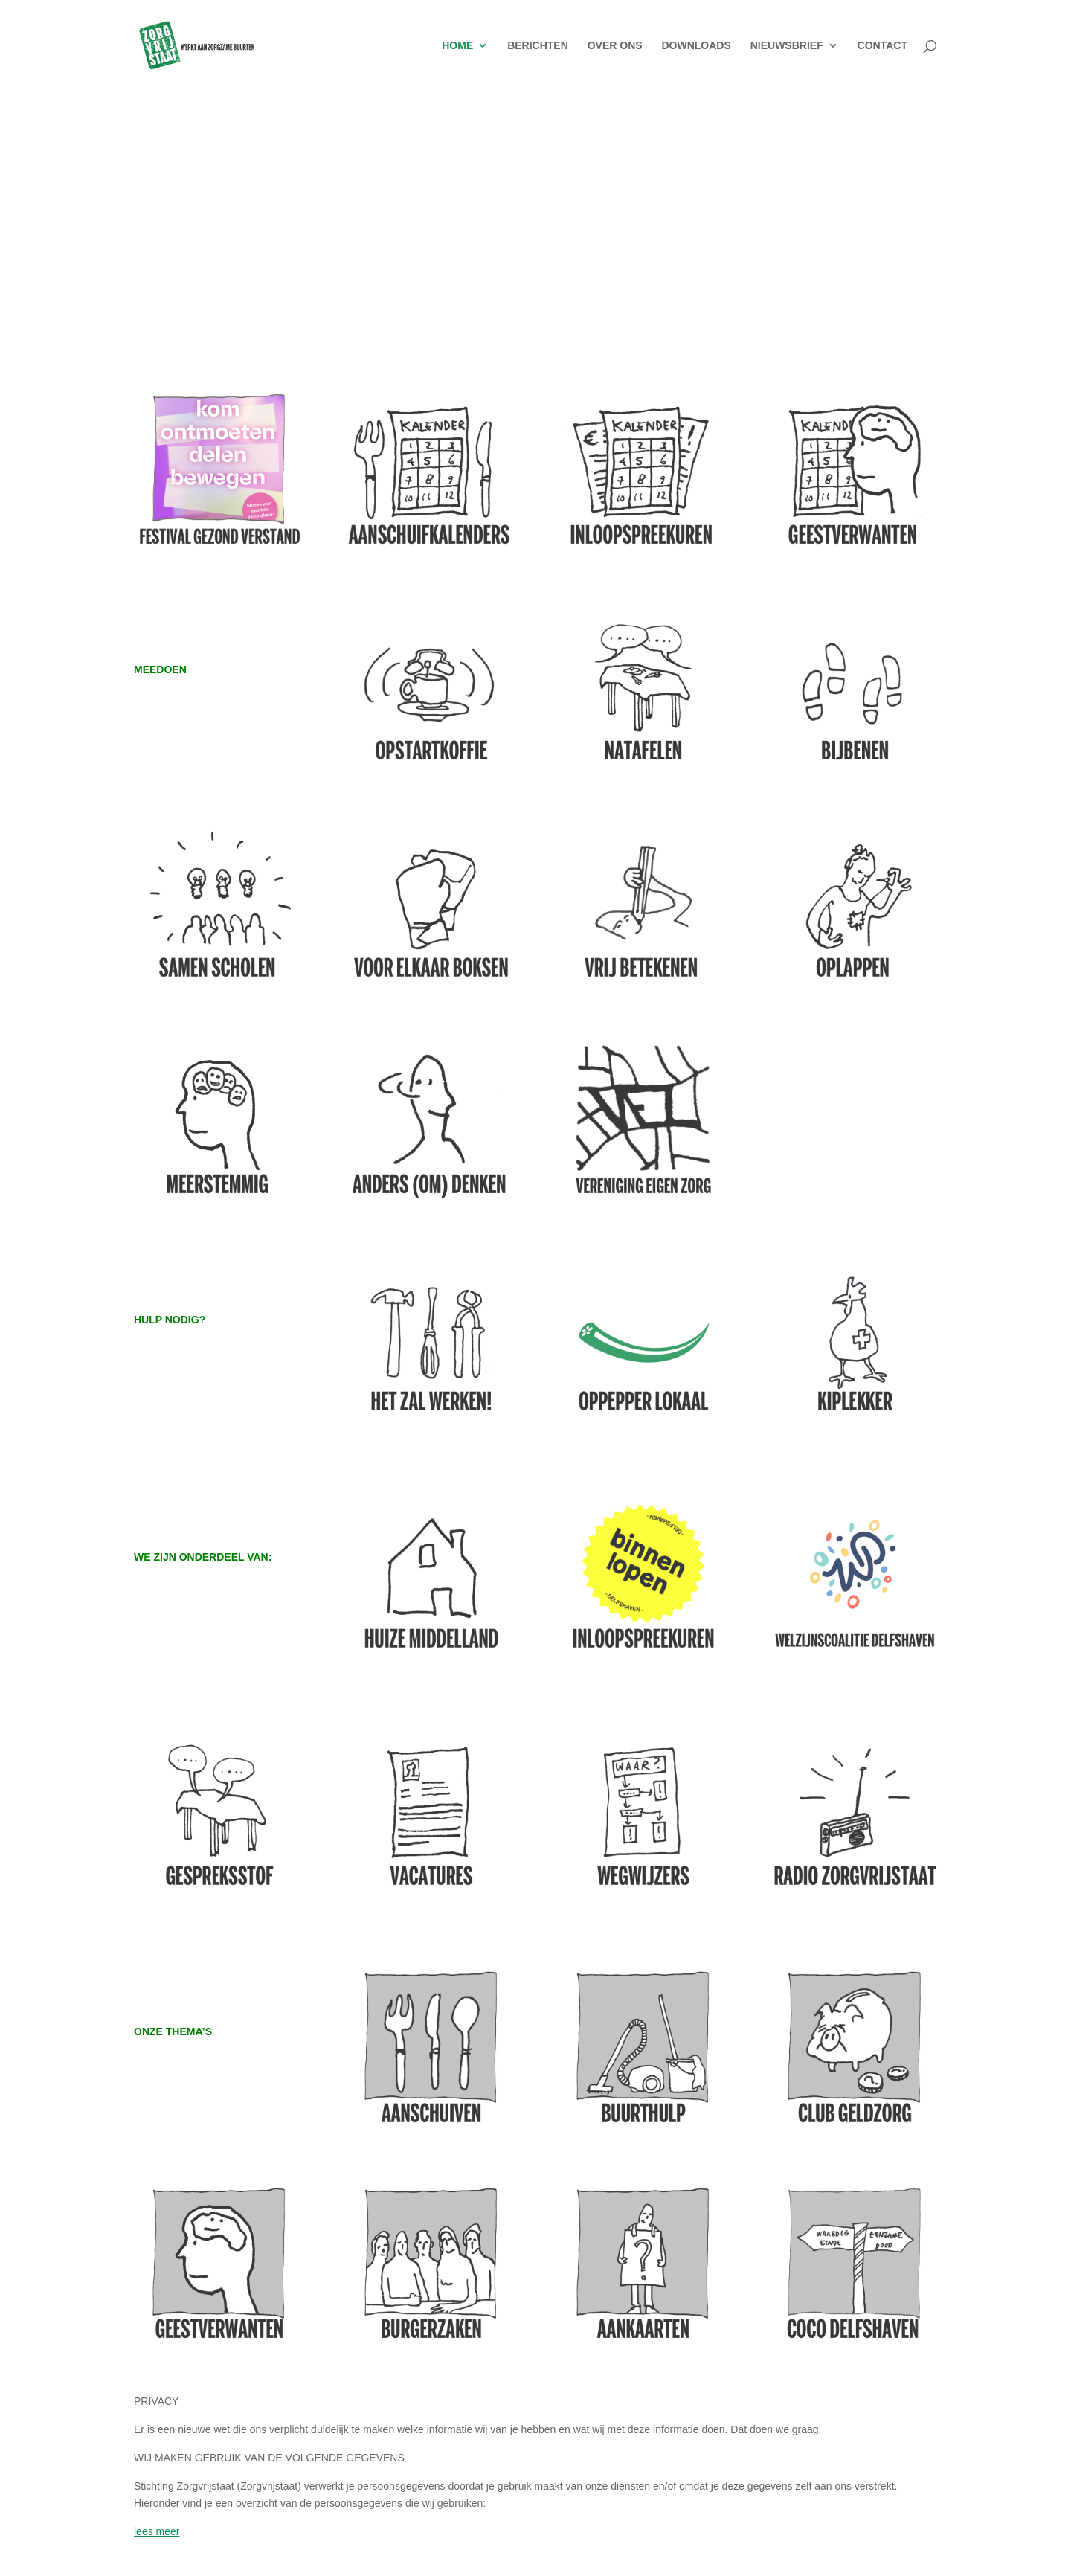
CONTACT (882, 45)
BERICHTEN (537, 45)
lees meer (156, 2531)
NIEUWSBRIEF (786, 45)
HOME (457, 45)
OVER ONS (615, 45)
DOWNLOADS (695, 45)
